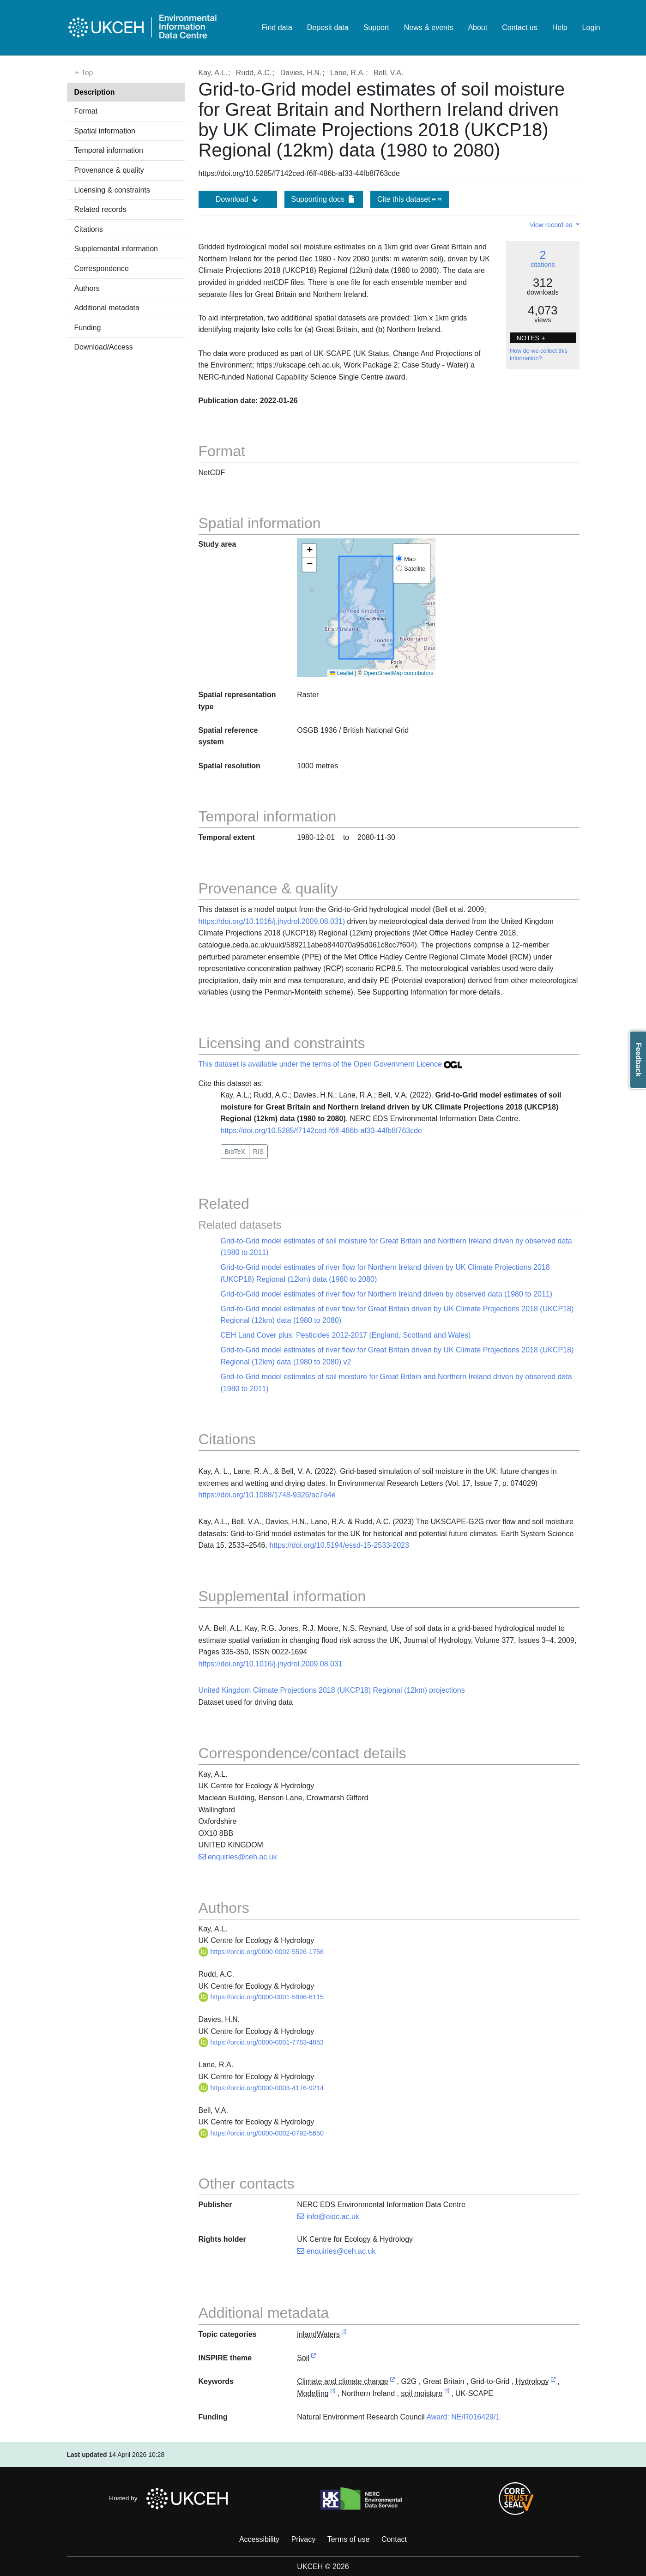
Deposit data (328, 27)
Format (86, 111)
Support (376, 27)
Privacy (303, 2539)
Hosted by (171, 2498)
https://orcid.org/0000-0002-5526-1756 (261, 1951)
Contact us (519, 27)
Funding (87, 328)
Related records (100, 209)
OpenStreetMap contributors (399, 673)
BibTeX (235, 1151)
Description (94, 92)
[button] (309, 551)
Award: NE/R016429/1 (463, 2417)
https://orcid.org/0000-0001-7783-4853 (261, 2042)
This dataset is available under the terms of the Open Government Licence (330, 1064)
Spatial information (105, 131)
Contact (394, 2539)
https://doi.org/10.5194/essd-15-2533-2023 (339, 1545)
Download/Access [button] (103, 347)
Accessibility (259, 2539)
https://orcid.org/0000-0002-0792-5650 (261, 2133)
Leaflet (341, 673)
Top (83, 73)
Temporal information (108, 150)
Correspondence (101, 268)
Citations (88, 229)
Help (560, 27)
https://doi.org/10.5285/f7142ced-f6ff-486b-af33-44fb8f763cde (321, 1130)
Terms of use (348, 2539)
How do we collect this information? (539, 355)
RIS (258, 1151)
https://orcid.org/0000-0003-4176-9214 (261, 2088)
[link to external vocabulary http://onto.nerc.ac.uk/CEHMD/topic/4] (392, 2381)
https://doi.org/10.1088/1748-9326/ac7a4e (267, 1495)
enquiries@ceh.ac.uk (238, 1857)
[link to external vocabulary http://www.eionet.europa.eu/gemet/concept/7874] (447, 2393)
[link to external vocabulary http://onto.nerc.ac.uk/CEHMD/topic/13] (333, 2393)
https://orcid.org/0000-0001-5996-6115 (261, 1997)
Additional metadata (106, 308)
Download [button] (238, 199)
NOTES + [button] (531, 338)
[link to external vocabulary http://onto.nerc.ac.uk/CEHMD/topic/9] (553, 2381)
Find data (276, 27)
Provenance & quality (109, 170)
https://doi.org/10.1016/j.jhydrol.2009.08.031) (272, 921)
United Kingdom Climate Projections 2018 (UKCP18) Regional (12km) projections (332, 1690)
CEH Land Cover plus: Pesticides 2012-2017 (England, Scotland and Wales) (346, 1335)
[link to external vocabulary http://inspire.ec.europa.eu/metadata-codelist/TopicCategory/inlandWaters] (344, 2334)
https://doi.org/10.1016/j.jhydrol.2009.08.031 (271, 1664)
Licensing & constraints (112, 190)
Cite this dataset (409, 199)
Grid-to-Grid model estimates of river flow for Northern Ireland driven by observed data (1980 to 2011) (387, 1294)
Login (591, 27)
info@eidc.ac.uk (328, 2216)
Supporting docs (323, 199)
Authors (87, 288)
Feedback (638, 1060)
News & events (428, 27)
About (477, 27)
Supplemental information (116, 249)
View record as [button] (552, 225)
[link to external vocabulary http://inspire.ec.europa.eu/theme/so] (313, 2358)
